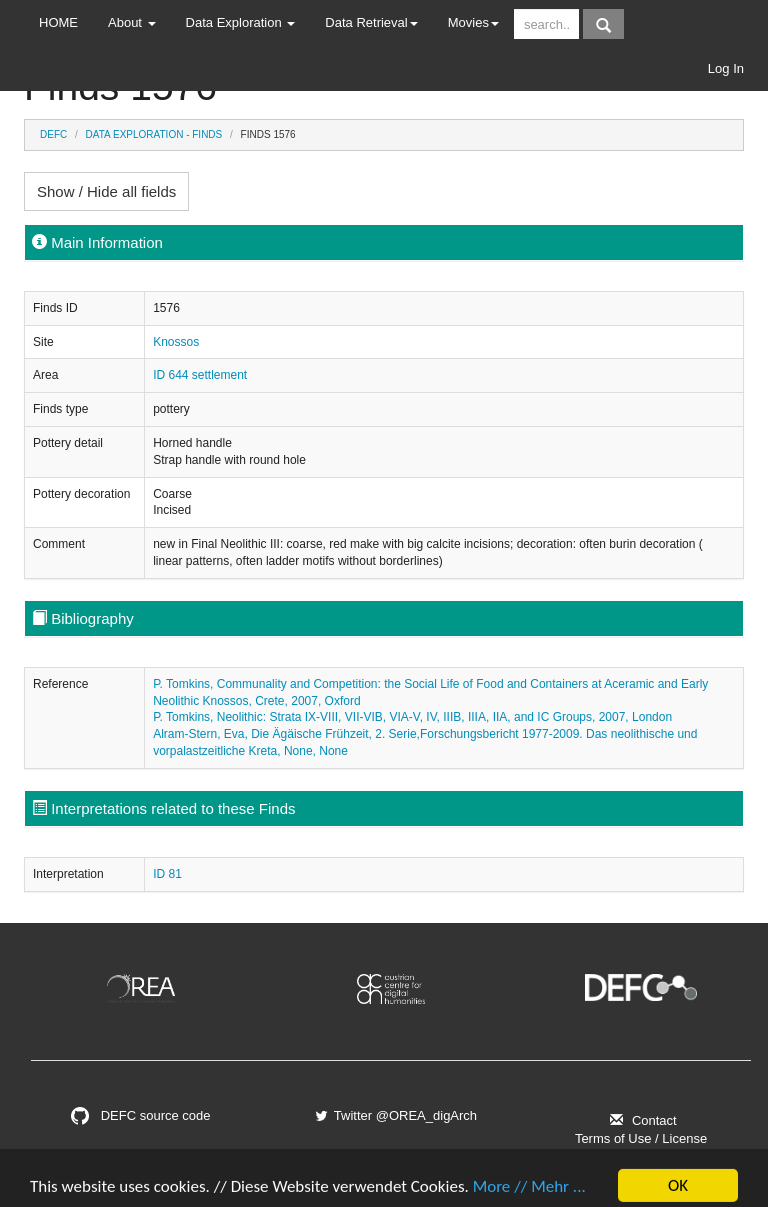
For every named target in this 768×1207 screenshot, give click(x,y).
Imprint (641, 1156)
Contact (640, 1120)
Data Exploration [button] (241, 22)
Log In (726, 68)
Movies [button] (473, 22)
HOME (58, 22)
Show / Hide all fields (106, 191)
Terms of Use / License (641, 1138)
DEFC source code (140, 1115)
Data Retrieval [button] (371, 22)
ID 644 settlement (200, 375)
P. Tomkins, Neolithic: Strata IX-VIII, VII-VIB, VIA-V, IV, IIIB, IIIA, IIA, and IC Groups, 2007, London (412, 717)
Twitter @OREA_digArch (395, 1115)
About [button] (132, 22)
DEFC (53, 134)
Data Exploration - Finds (154, 134)
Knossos (176, 342)
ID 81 (167, 874)
